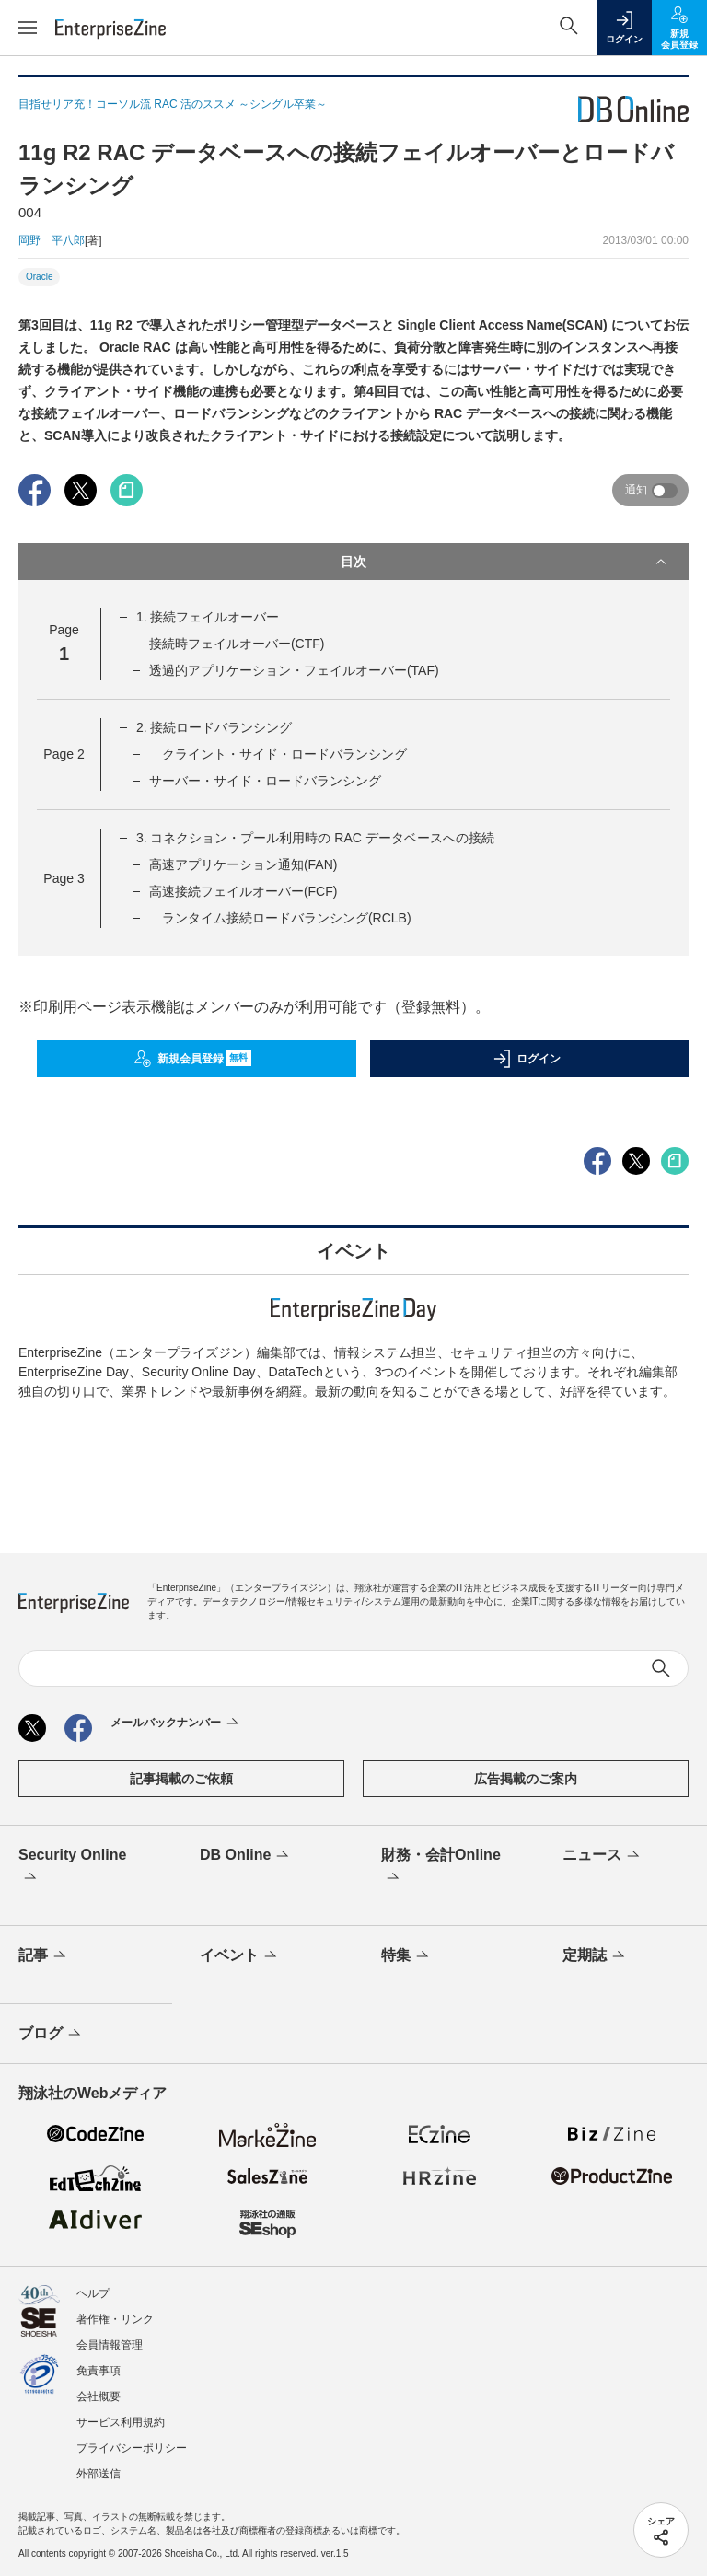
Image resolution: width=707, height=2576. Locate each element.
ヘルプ (93, 2293)
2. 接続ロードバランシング (214, 727)
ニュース (602, 1856)
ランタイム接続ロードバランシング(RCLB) (280, 918)
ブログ (51, 2034)
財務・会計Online (441, 1867)
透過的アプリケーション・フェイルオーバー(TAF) (294, 670)
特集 (406, 1956)
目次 (505, 561)
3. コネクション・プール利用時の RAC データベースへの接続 (315, 837)
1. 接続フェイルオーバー (208, 616)
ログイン (527, 1059)
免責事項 (98, 2370)
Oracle (39, 277)
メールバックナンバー (176, 1723)
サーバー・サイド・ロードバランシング (265, 780)
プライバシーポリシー (131, 2448)
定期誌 (595, 1956)
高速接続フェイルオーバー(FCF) (243, 891)
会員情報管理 (109, 2344)
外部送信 (98, 2473)
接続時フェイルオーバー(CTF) (237, 643)
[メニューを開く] (27, 27)
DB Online (246, 1856)
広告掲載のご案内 (525, 1778)
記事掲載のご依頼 (181, 1778)
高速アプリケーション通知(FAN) (243, 864)
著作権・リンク (115, 2319)
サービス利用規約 (120, 2422)
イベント (240, 1956)
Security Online (72, 1867)
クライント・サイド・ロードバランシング (278, 754)
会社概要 (98, 2396)
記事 (43, 1956)
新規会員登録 (192, 1059)
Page (63, 754)
